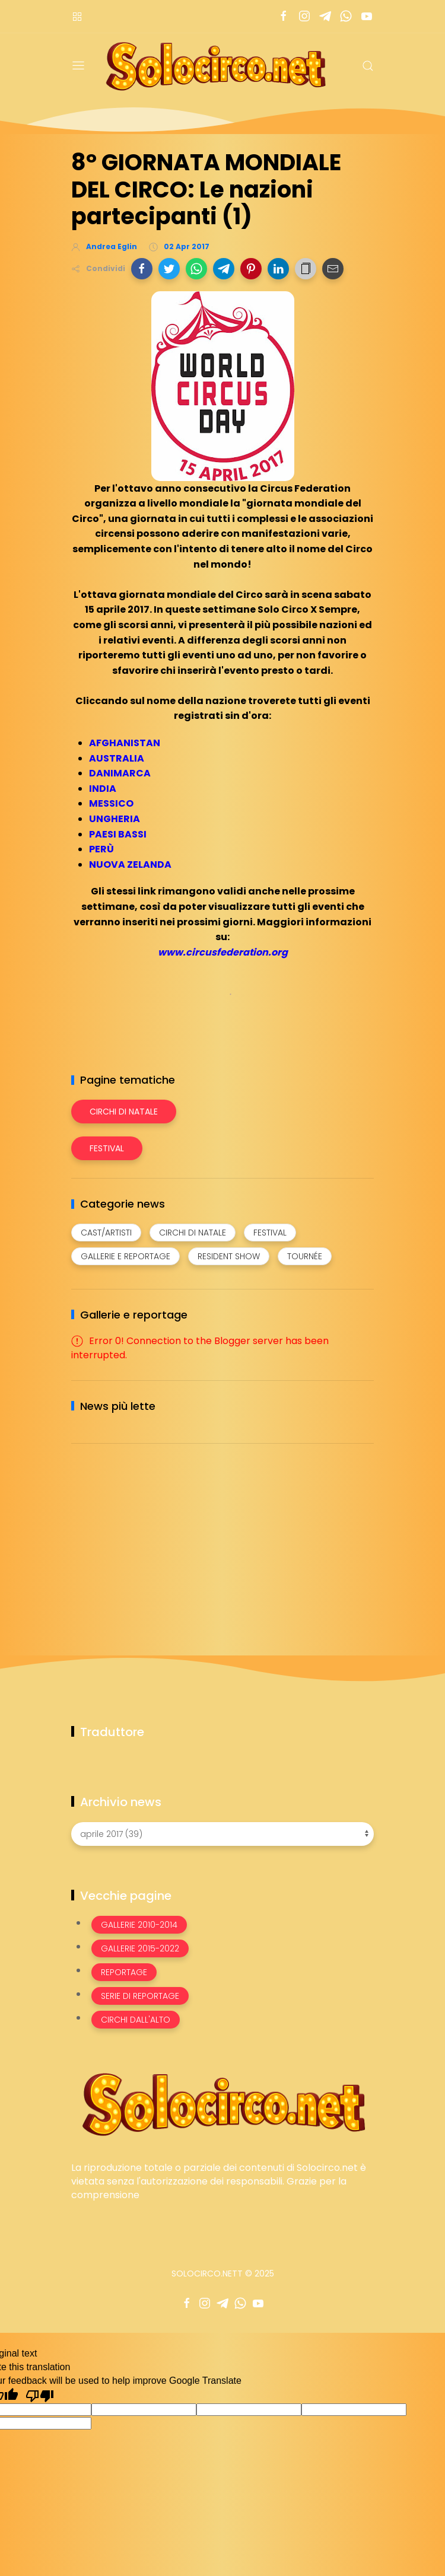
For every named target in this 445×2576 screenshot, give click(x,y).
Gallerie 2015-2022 (140, 1948)
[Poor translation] (40, 2395)
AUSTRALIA (116, 758)
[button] (141, 268)
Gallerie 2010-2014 (139, 1925)
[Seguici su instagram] (304, 16)
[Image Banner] (222, 2103)
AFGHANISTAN (124, 743)
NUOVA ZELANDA (130, 864)
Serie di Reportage (140, 1996)
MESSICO (111, 803)
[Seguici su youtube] (366, 16)
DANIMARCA (120, 773)
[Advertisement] (160, 1535)
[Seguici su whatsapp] (345, 16)
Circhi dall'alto (135, 2020)
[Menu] (78, 66)
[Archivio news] (222, 1834)
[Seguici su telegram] (324, 16)
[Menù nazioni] (77, 16)
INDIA (102, 788)
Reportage (124, 1972)
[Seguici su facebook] (283, 16)
